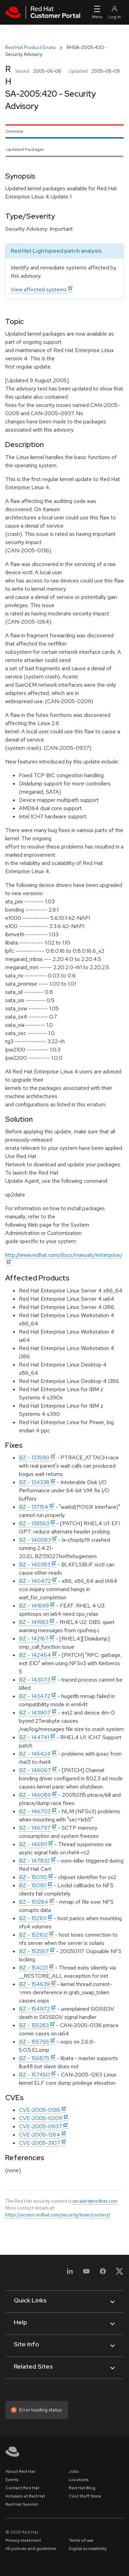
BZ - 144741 (34, 1737)
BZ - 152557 (34, 1951)
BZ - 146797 (35, 1827)
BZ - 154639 (34, 1984)
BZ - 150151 (32, 1885)
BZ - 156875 (34, 2058)
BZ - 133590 (34, 1457)
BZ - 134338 (34, 1482)
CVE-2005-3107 (39, 2142)
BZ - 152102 (33, 1934)
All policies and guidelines (31, 2548)
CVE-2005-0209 (40, 2118)
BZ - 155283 (34, 2025)
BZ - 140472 (35, 1581)
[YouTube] (86, 2273)
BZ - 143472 (34, 1696)
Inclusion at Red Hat (25, 2496)
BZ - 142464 (35, 1655)
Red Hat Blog (82, 2488)
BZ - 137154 (33, 1506)
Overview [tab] (14, 131)
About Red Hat (20, 2471)
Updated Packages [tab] (25, 149)
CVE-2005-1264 (39, 2134)
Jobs (73, 2471)
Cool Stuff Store (85, 2496)
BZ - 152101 (32, 1918)
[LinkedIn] (70, 2273)
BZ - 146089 (35, 1794)
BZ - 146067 (35, 1770)
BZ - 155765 (34, 2041)
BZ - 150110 (33, 1877)
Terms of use (81, 2540)
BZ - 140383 (34, 1564)
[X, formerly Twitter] (119, 2273)
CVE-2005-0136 (39, 2110)
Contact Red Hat (22, 2488)
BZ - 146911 (33, 1844)
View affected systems (39, 289)
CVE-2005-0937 (40, 2126)
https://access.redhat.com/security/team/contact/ (57, 2215)
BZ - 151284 (33, 1901)
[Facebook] (103, 2273)
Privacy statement (23, 2540)
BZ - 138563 (34, 1523)
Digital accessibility (88, 2548)
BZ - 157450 (34, 2074)
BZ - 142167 (34, 1638)
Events (12, 2479)
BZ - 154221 (33, 1967)
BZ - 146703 (35, 1811)
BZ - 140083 (35, 1539)
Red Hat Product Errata (30, 47)
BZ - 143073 (34, 1679)
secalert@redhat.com (94, 2201)
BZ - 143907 (35, 1712)
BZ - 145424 (35, 1753)
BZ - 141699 (34, 1605)
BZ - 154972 (34, 2008)
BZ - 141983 (34, 1622)
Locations (78, 2479)
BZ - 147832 (34, 1860)
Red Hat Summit (22, 2504)
